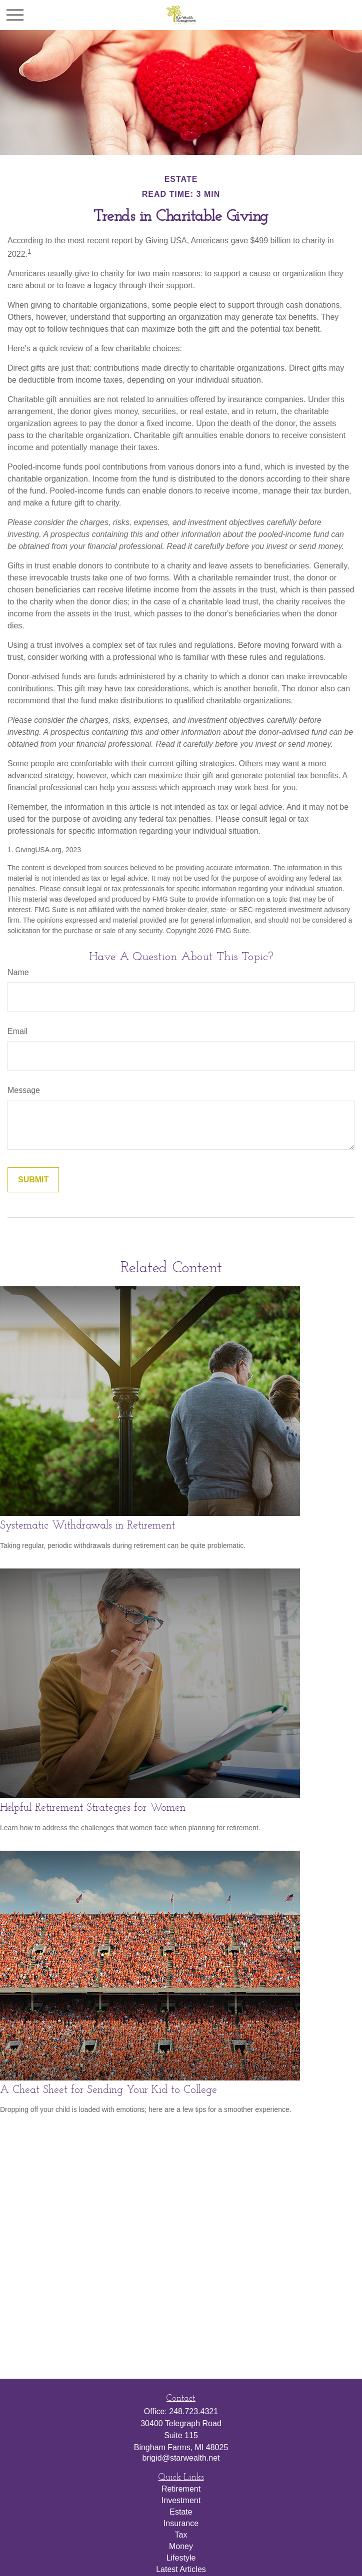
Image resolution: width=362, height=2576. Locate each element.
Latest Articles (181, 2569)
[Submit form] (33, 1179)
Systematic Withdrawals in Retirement (87, 1526)
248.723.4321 (193, 2411)
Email (18, 1031)
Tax (181, 2535)
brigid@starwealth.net (181, 2458)
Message (24, 1090)
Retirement (181, 2489)
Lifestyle (181, 2558)
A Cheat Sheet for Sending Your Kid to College (108, 2090)
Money (181, 2546)
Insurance (181, 2523)
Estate (181, 2512)
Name (18, 972)
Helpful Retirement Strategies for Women (93, 1808)
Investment (181, 2500)
